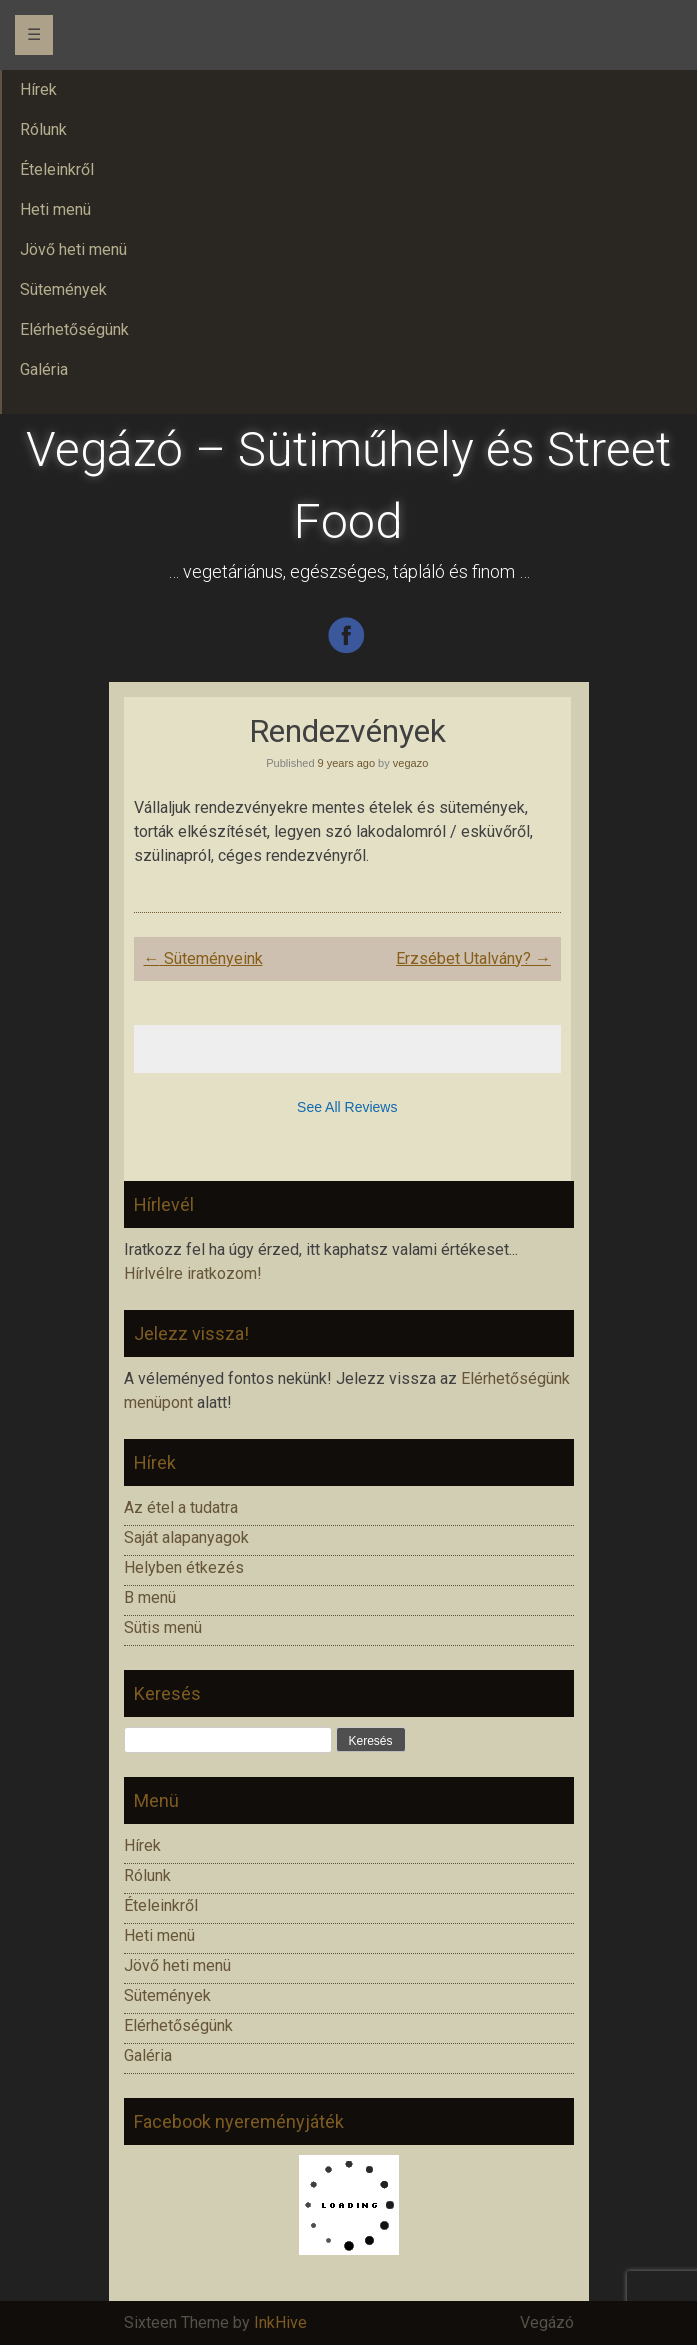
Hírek (142, 1845)
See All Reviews (347, 1107)
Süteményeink (203, 958)
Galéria (148, 2055)
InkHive (280, 2322)
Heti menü (159, 1935)
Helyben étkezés (184, 1567)
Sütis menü (163, 1627)
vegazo (410, 763)
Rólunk (147, 1875)
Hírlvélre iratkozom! (193, 1273)
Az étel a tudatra (181, 1507)
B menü (150, 1597)
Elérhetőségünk (178, 2025)
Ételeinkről (161, 1905)
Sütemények (167, 1995)
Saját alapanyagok (186, 1537)
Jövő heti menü (177, 1965)
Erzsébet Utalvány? (473, 958)
